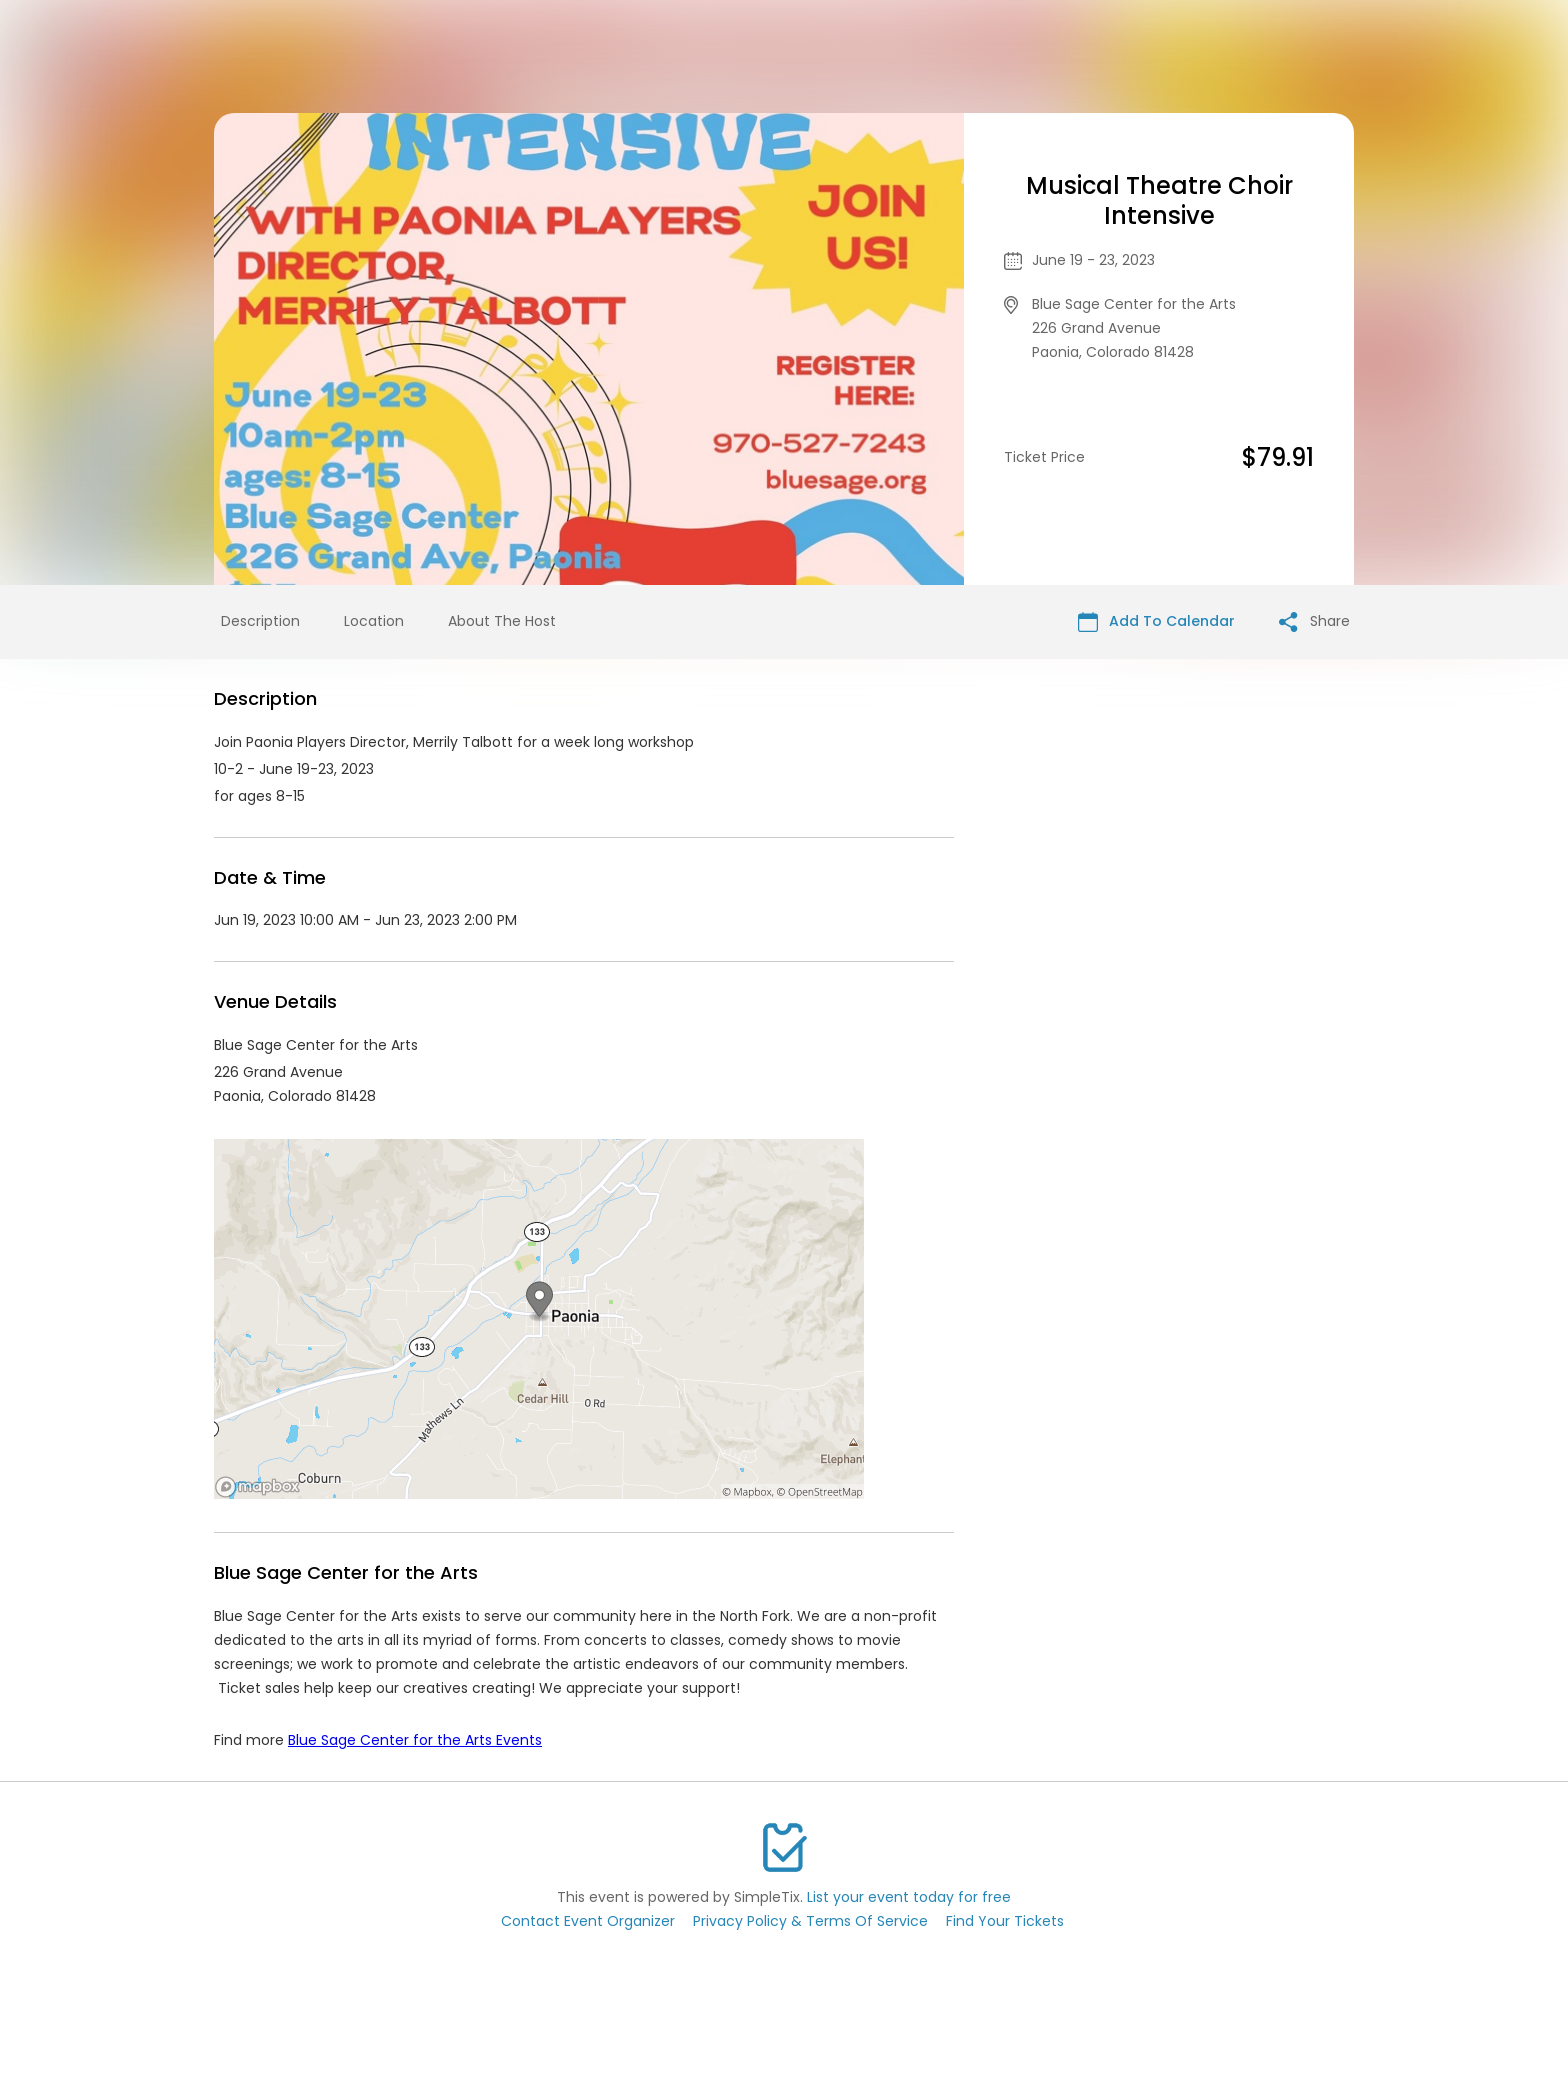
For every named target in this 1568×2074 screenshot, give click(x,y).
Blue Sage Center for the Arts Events (415, 1740)
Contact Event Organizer (588, 1921)
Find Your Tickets (1005, 1921)
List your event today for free (909, 1897)
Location (374, 621)
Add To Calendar (1156, 621)
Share (1314, 621)
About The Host (502, 621)
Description (260, 621)
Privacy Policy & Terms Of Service (810, 1921)
